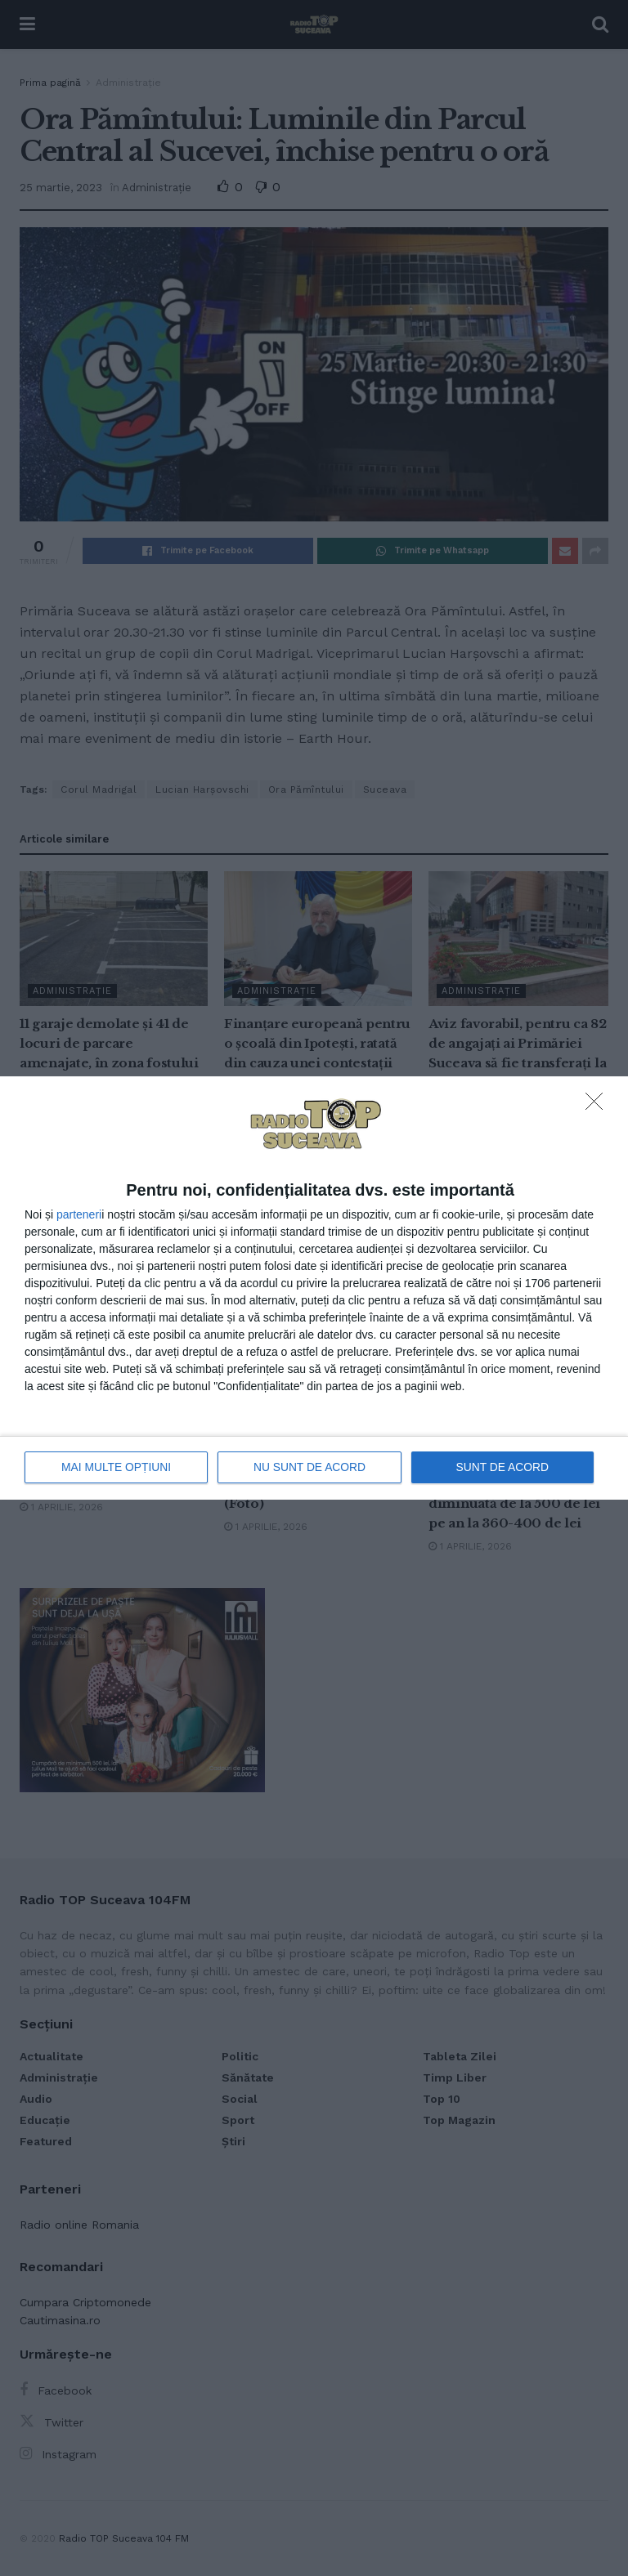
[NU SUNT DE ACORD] (598, 1106)
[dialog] (314, 1288)
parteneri (78, 1214)
